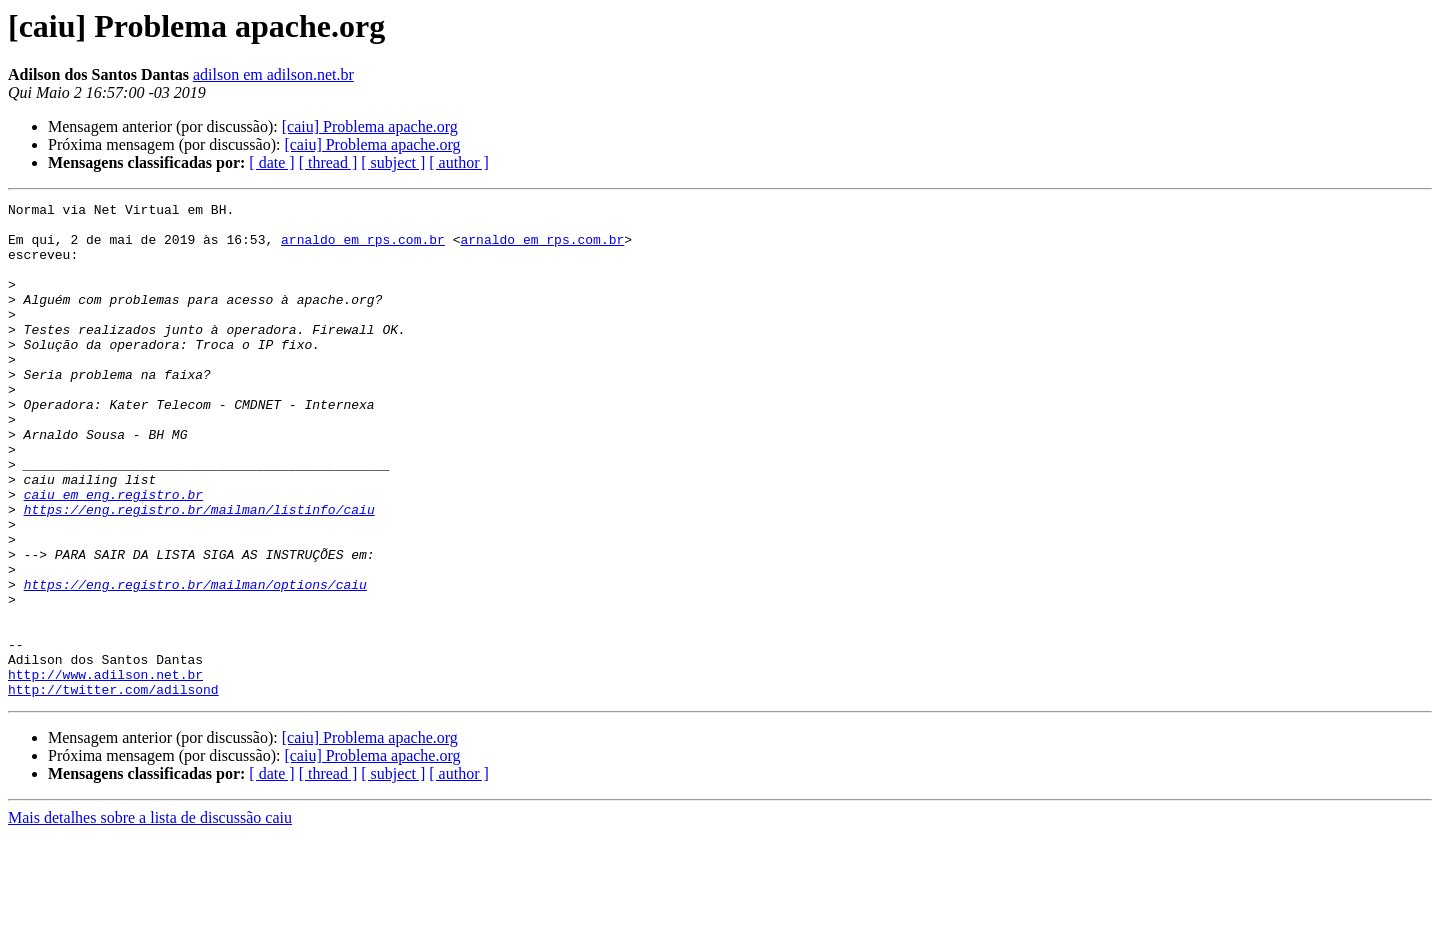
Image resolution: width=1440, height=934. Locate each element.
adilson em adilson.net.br (273, 74)
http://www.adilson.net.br (105, 770)
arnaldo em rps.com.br (363, 248)
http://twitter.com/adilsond (113, 788)
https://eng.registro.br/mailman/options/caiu (195, 662)
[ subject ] (393, 162)
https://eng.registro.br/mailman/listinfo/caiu (199, 572)
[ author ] (459, 162)
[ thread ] (328, 162)
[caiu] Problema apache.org (370, 126)
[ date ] (271, 162)
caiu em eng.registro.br (113, 554)
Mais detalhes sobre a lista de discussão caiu (150, 916)
